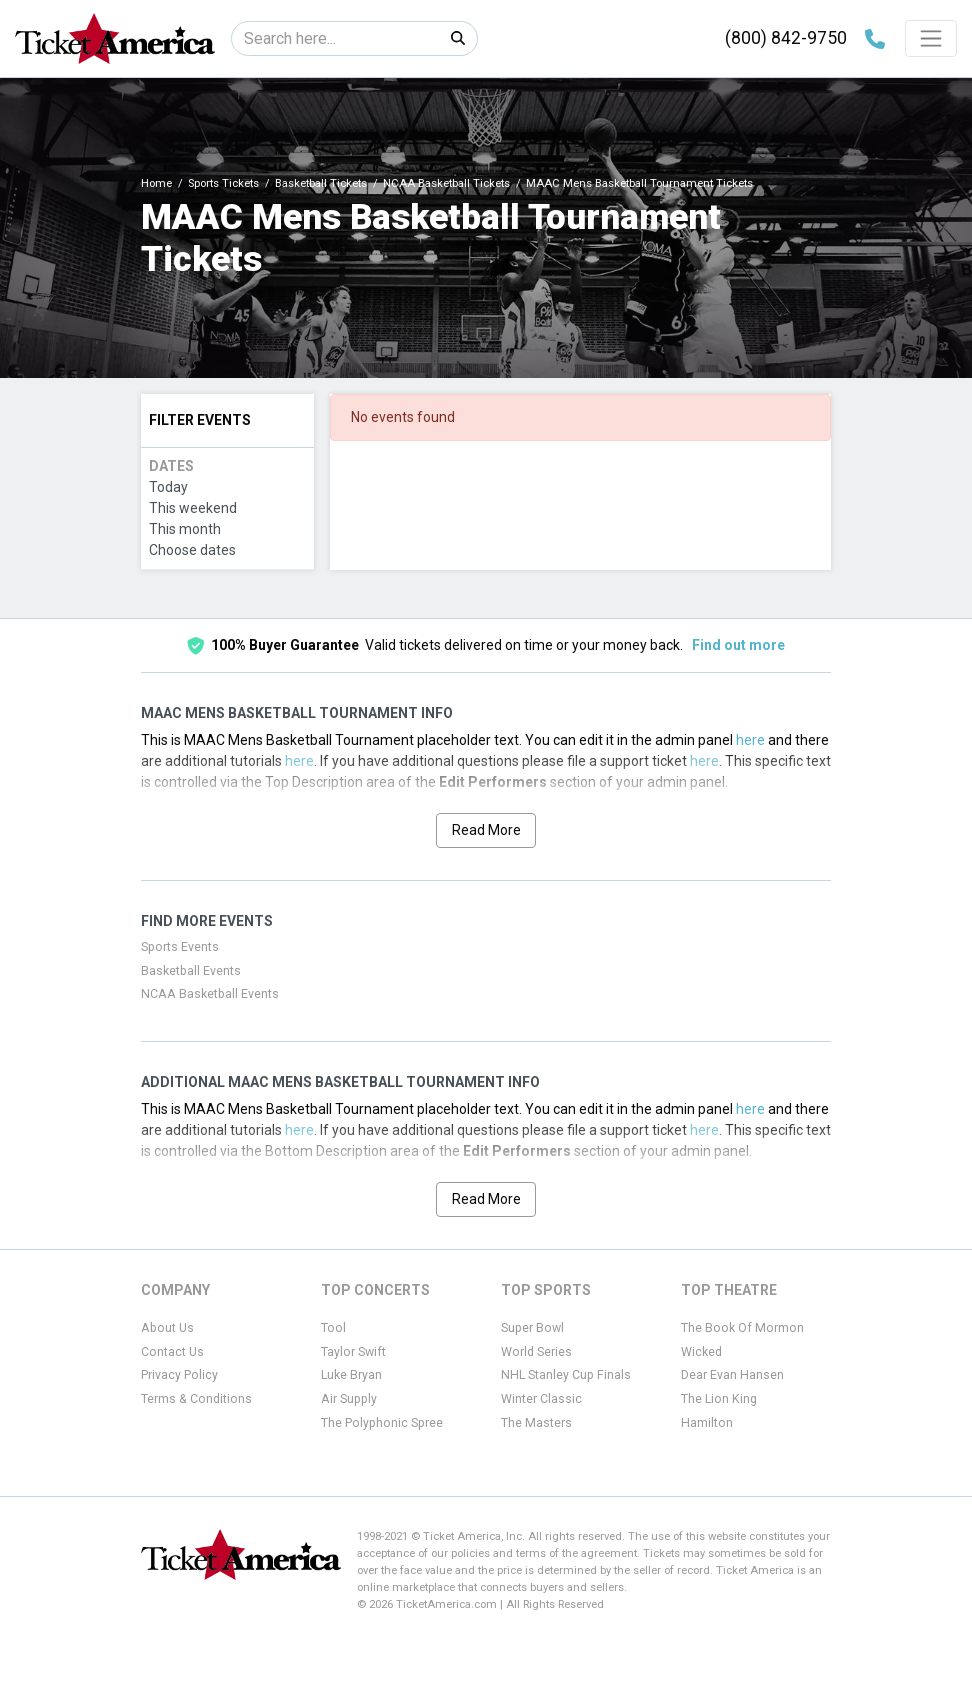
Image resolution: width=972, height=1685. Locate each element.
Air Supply (349, 1399)
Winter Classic (541, 1399)
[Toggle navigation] (931, 38)
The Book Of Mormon (742, 1328)
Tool (333, 1328)
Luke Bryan (351, 1375)
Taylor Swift (353, 1352)
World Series (536, 1352)
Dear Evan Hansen (732, 1375)
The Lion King (719, 1399)
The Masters (536, 1423)
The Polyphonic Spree (382, 1423)
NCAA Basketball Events (210, 994)
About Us (167, 1328)
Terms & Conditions (196, 1399)
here (750, 740)
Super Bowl (532, 1328)
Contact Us (172, 1352)
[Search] (335, 38)
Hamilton (707, 1423)
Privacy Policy (179, 1375)
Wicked (701, 1352)
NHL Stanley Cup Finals (566, 1375)
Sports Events (180, 947)
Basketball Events (191, 971)
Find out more (738, 645)
